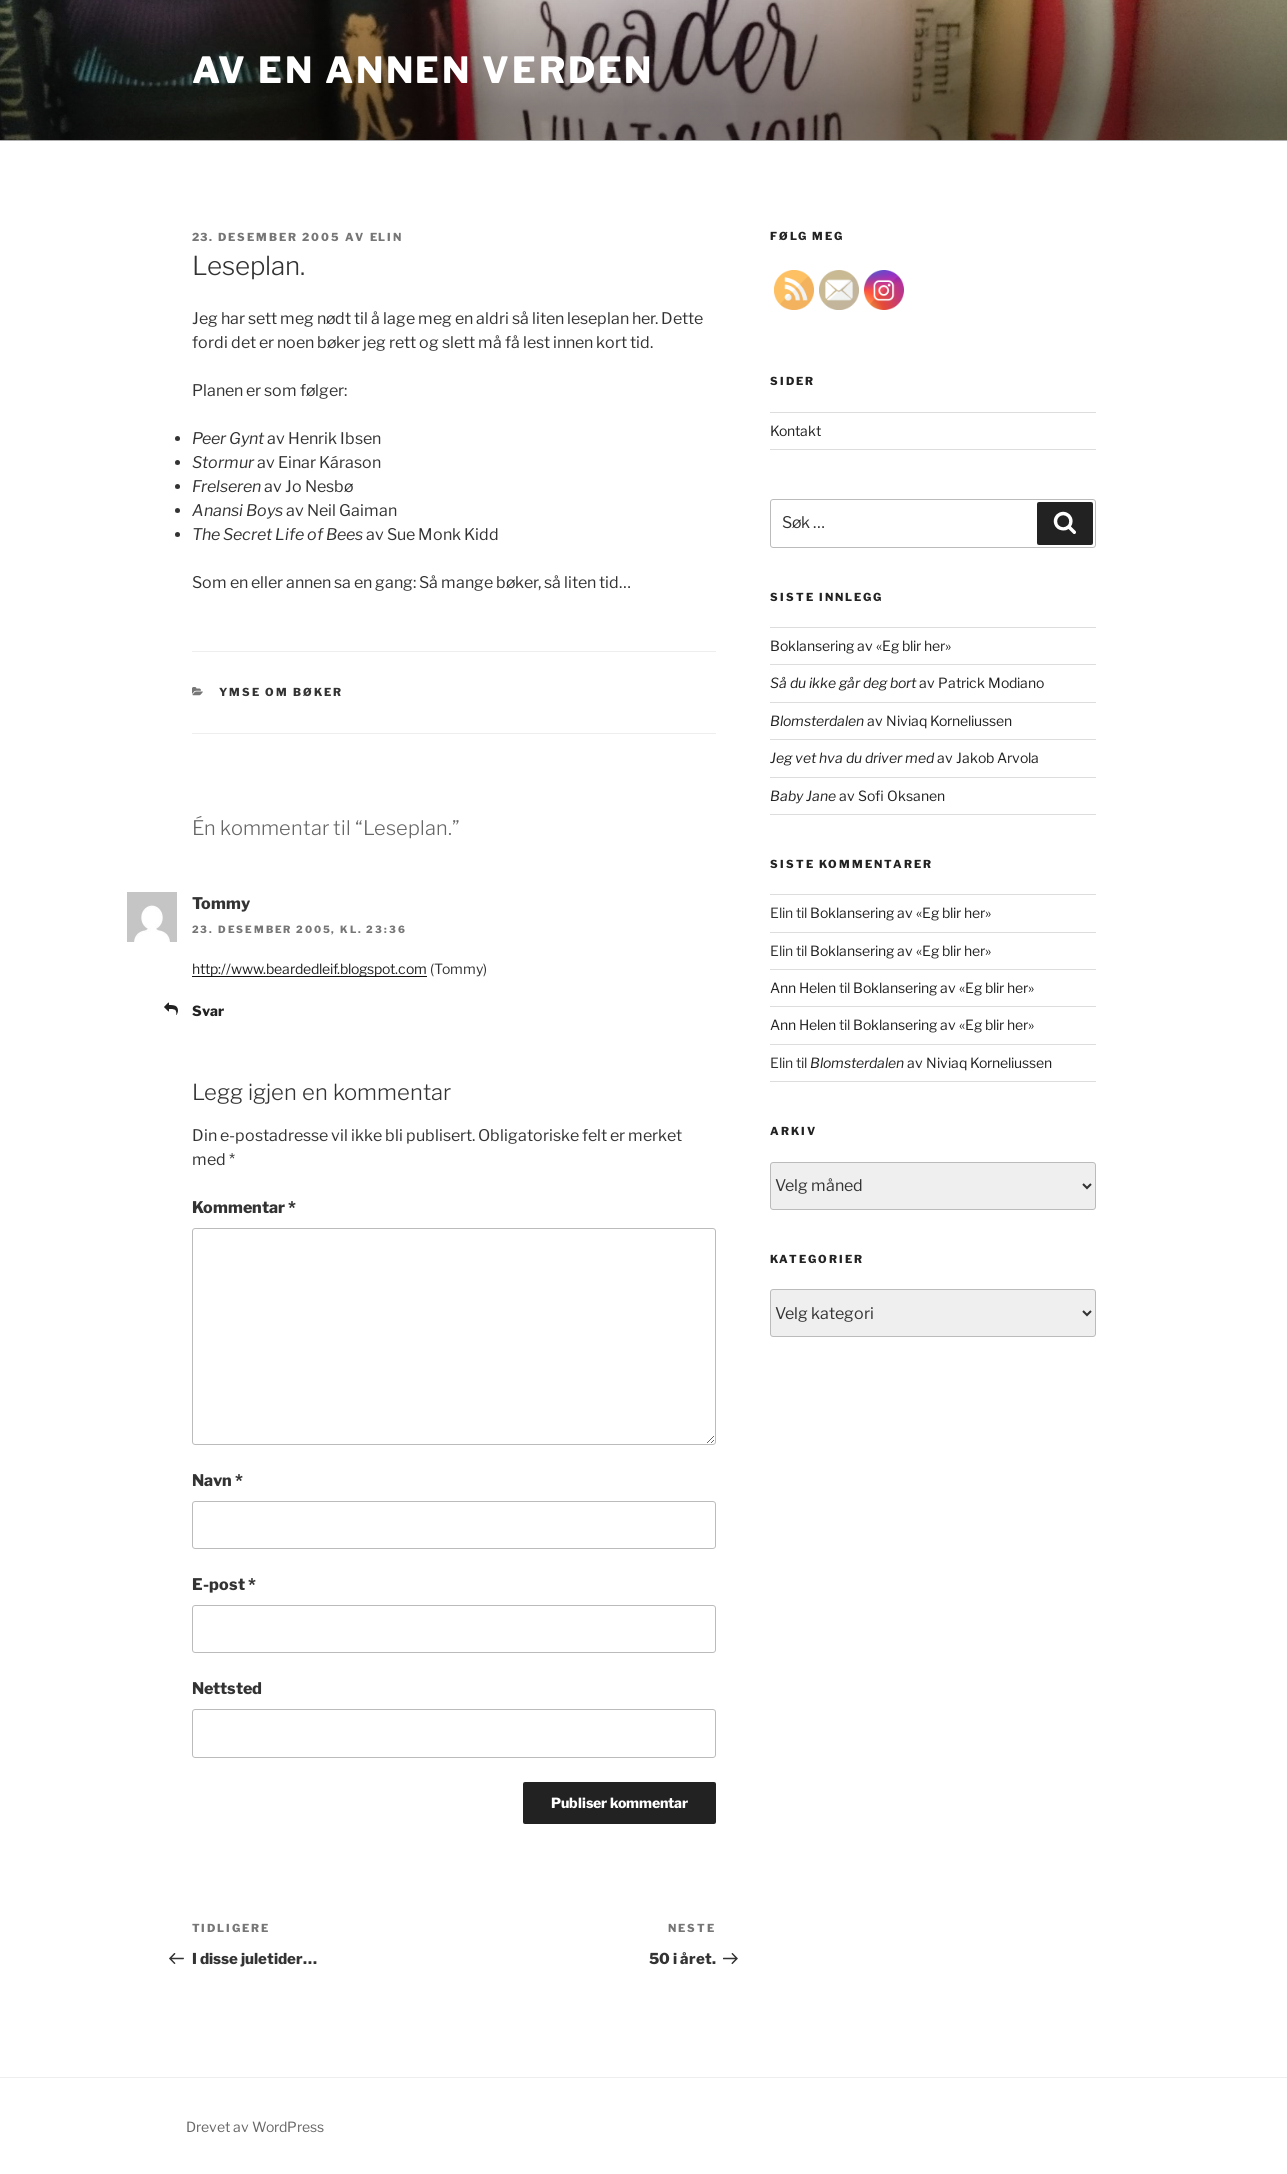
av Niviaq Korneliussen (891, 720)
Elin (387, 237)
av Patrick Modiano (907, 682)
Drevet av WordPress (255, 2126)
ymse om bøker (281, 692)
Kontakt (795, 430)
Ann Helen (803, 987)
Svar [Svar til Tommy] (208, 1010)
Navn (217, 1480)
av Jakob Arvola (904, 757)
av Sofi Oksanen (857, 795)
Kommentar (244, 1207)
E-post (224, 1584)
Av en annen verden (423, 70)
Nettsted (227, 1688)
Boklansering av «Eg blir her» (860, 645)
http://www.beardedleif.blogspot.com (309, 968)
